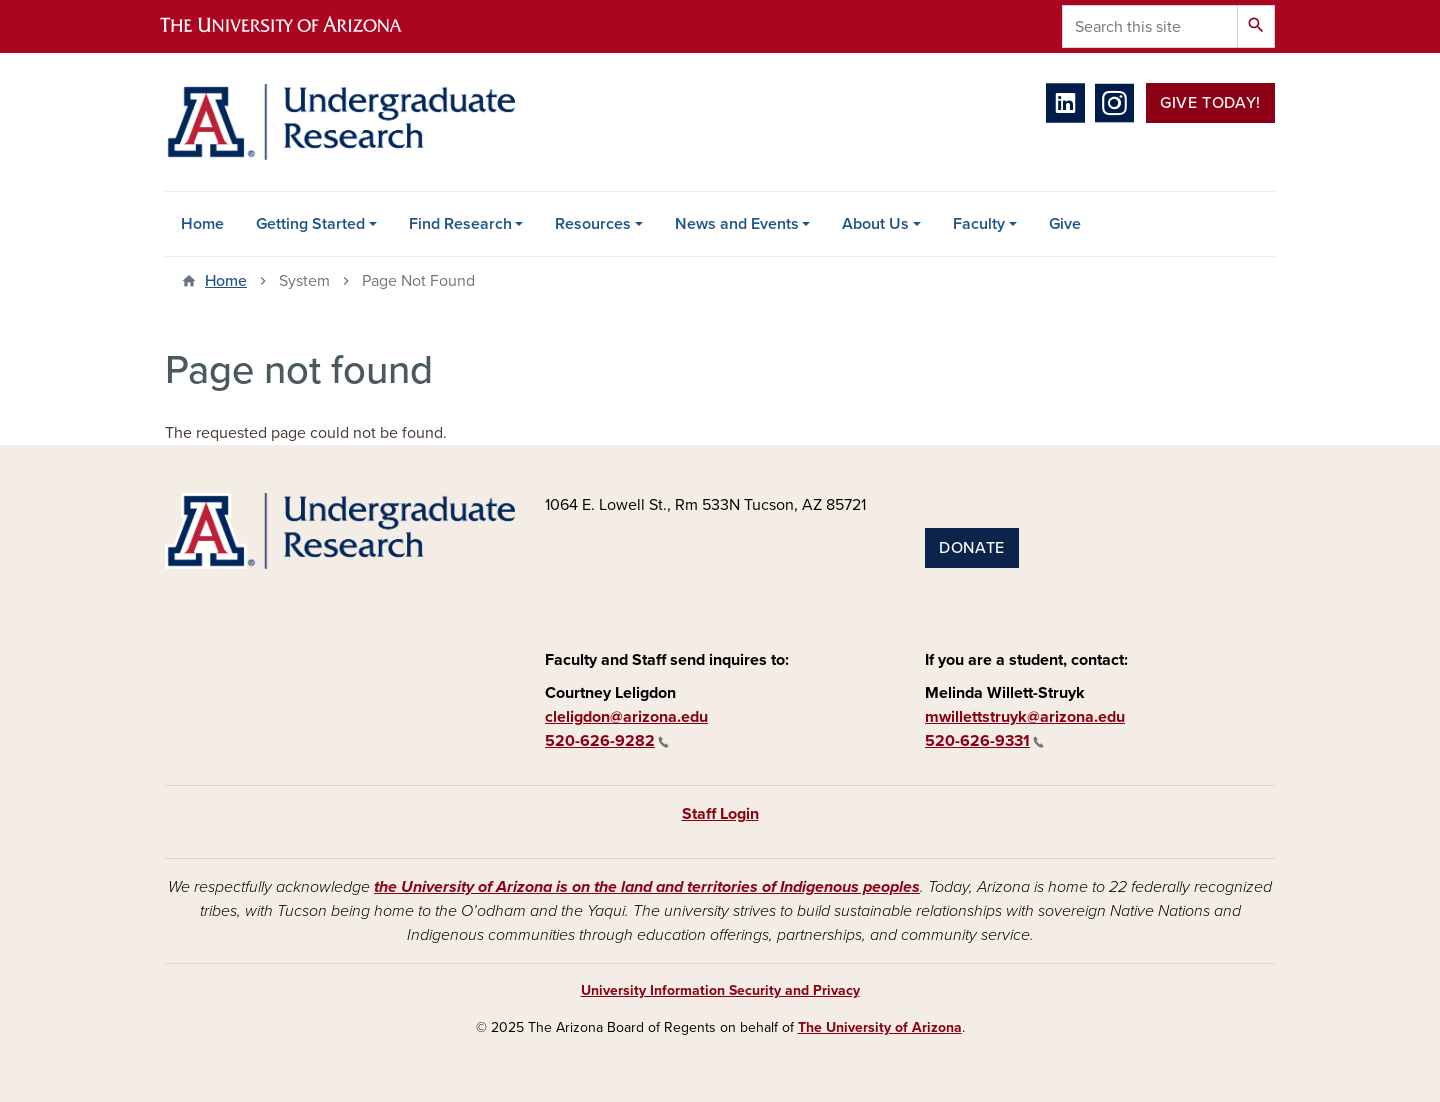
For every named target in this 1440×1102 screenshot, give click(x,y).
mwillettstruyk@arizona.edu (1025, 717)
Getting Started (310, 224)
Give (1065, 224)
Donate (972, 548)
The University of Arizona (880, 1027)
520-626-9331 (984, 741)
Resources (593, 224)
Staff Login (720, 814)
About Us (875, 224)
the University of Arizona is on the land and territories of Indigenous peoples (647, 887)
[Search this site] (1150, 26)
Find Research (460, 224)
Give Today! (1210, 103)
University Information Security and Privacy (720, 990)
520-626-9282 (607, 741)
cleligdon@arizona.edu (626, 717)
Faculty (979, 224)
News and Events (737, 224)
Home (202, 224)
